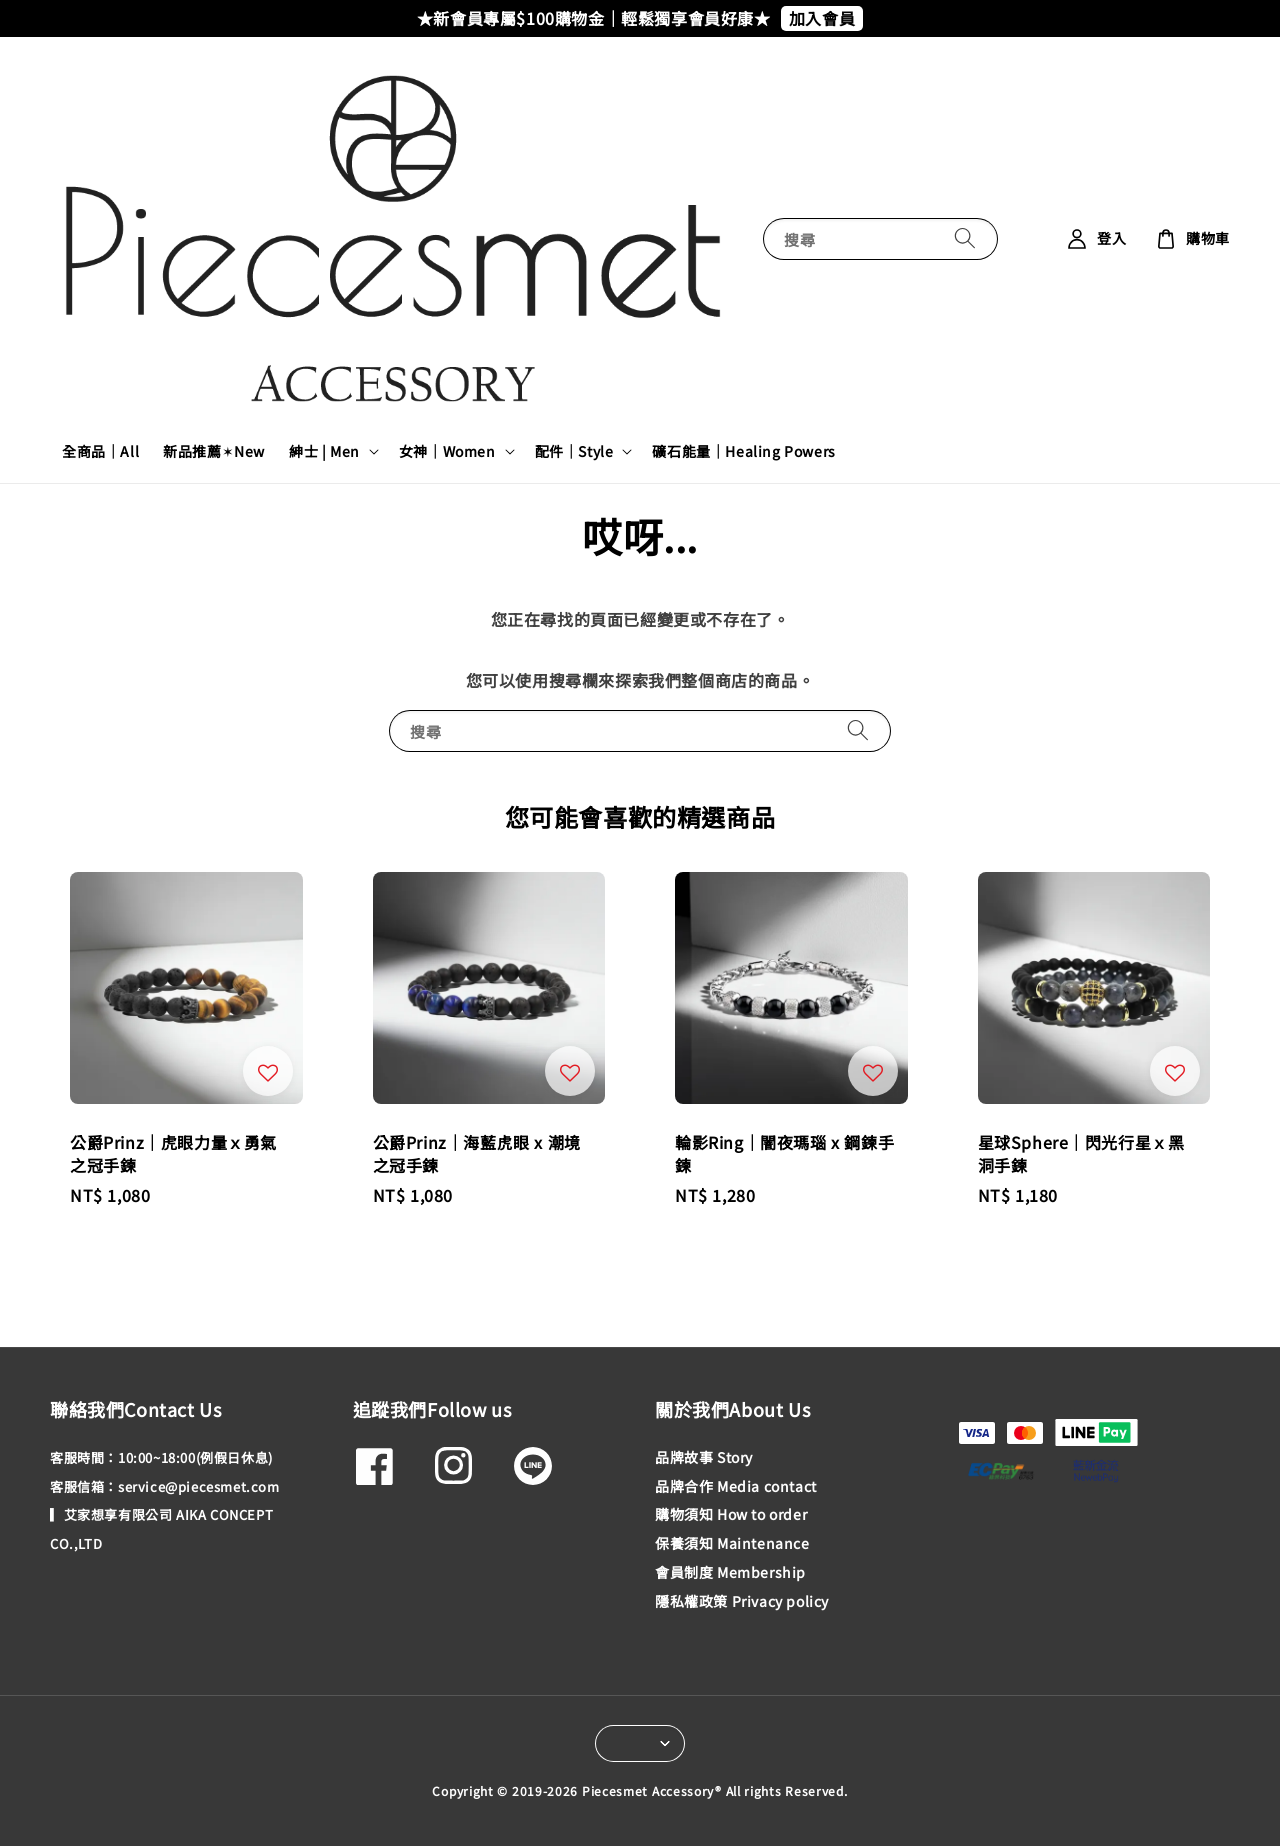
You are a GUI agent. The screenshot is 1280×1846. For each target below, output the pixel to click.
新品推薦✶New (214, 451)
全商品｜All (100, 451)
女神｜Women (447, 451)
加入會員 (822, 18)
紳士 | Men (324, 451)
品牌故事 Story (704, 1457)
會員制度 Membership (730, 1572)
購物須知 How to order (731, 1514)
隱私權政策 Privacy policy (742, 1601)
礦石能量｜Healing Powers (743, 451)
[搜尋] (965, 238)
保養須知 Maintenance (732, 1543)
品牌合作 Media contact (736, 1486)
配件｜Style (574, 451)
